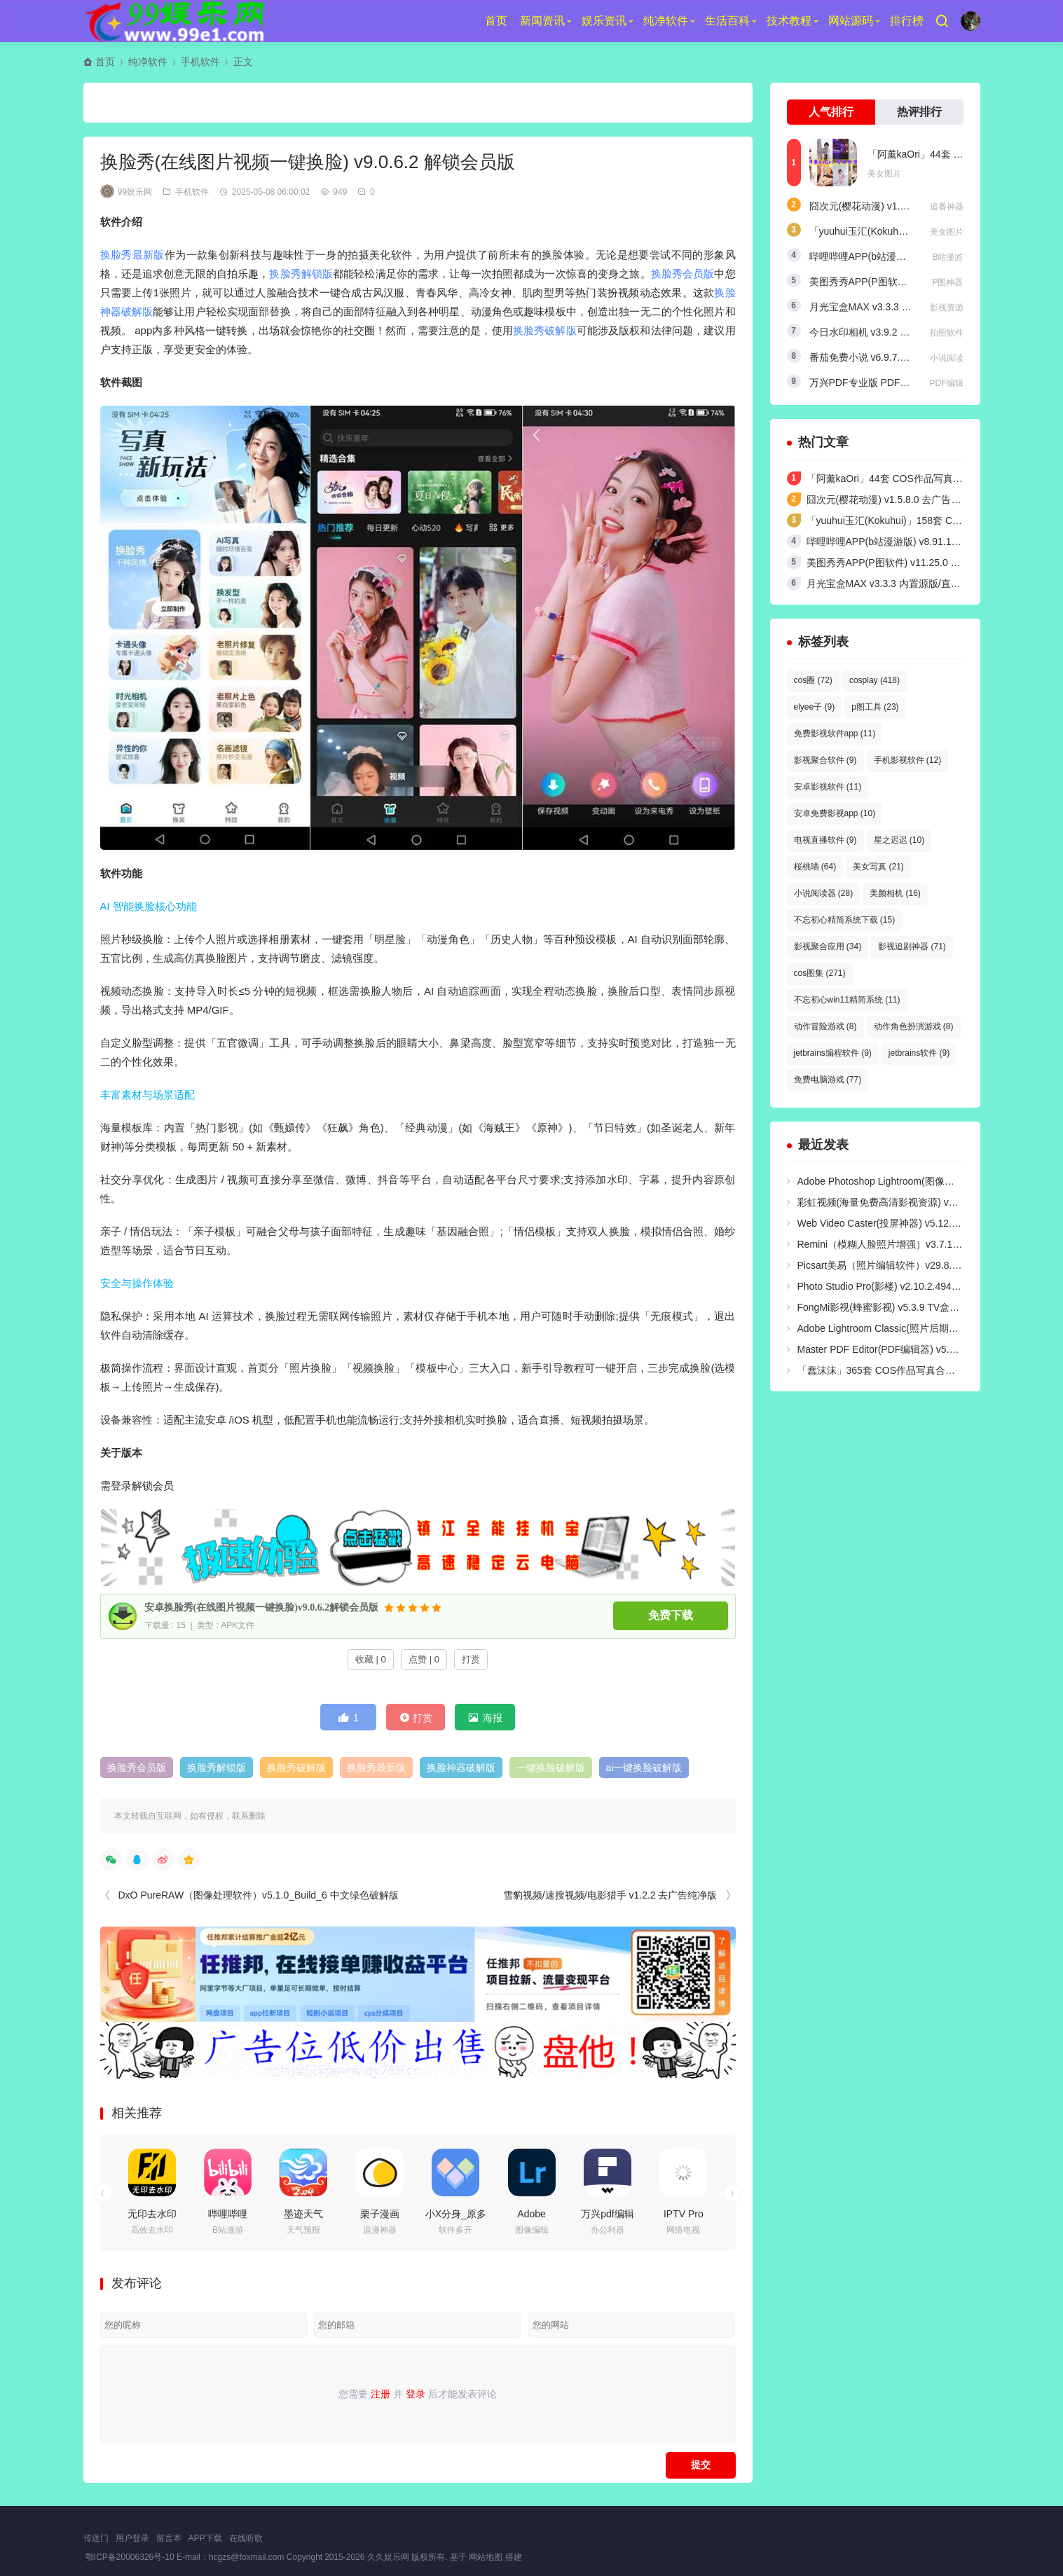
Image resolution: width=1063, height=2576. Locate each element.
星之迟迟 (899, 840)
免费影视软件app (835, 733)
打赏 (471, 1659)
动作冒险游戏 (825, 1026)
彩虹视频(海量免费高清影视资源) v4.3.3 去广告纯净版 (914, 1202)
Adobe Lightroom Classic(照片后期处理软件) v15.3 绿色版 (923, 1328)
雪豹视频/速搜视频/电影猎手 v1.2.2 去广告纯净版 (610, 1895)
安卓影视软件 (828, 787)
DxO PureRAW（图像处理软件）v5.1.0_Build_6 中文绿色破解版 (258, 1895)
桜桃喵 (815, 867)
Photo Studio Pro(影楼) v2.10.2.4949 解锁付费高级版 (913, 1286)
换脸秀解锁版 (301, 274)
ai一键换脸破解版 (644, 1767)
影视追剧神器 (912, 946)
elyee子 (814, 707)
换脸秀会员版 (683, 274)
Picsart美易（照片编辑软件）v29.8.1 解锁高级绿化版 (913, 1265)
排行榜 (907, 21)
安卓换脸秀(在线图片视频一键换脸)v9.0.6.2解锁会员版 (261, 1607)
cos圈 (813, 680)
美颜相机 (895, 893)
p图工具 (874, 707)
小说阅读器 (823, 893)
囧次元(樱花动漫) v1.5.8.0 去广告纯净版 (896, 206)
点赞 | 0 (424, 1659)
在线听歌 (246, 2538)
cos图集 (820, 973)
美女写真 (878, 867)
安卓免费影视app (835, 813)
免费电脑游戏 (828, 1079)
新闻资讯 (542, 21)
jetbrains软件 (919, 1053)
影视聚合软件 (825, 760)
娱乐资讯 (604, 21)
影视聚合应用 (828, 946)
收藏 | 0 (370, 1659)
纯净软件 (665, 21)
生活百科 (727, 21)
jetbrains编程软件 (833, 1053)
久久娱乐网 (388, 2557)
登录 (415, 2393)
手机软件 (200, 61)
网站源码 (850, 21)
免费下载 (670, 1616)
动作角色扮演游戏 (914, 1026)
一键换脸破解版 (550, 1767)
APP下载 (205, 2538)
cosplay (874, 680)
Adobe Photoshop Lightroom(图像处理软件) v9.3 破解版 (919, 1181)
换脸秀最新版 (132, 255)
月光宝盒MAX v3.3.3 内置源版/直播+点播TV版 (910, 306)
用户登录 (132, 2538)
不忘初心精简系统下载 (845, 920)
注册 (380, 2393)
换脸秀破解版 (545, 330)
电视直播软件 (825, 840)
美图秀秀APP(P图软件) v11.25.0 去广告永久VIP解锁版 (926, 562)
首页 (496, 21)
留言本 (168, 2538)
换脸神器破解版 (461, 1767)
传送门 (96, 2538)
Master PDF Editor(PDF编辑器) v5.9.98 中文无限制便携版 (923, 1349)
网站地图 (486, 2557)
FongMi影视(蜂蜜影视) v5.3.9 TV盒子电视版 (893, 1307)
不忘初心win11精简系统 (847, 1000)
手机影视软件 (908, 760)
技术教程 (789, 21)
